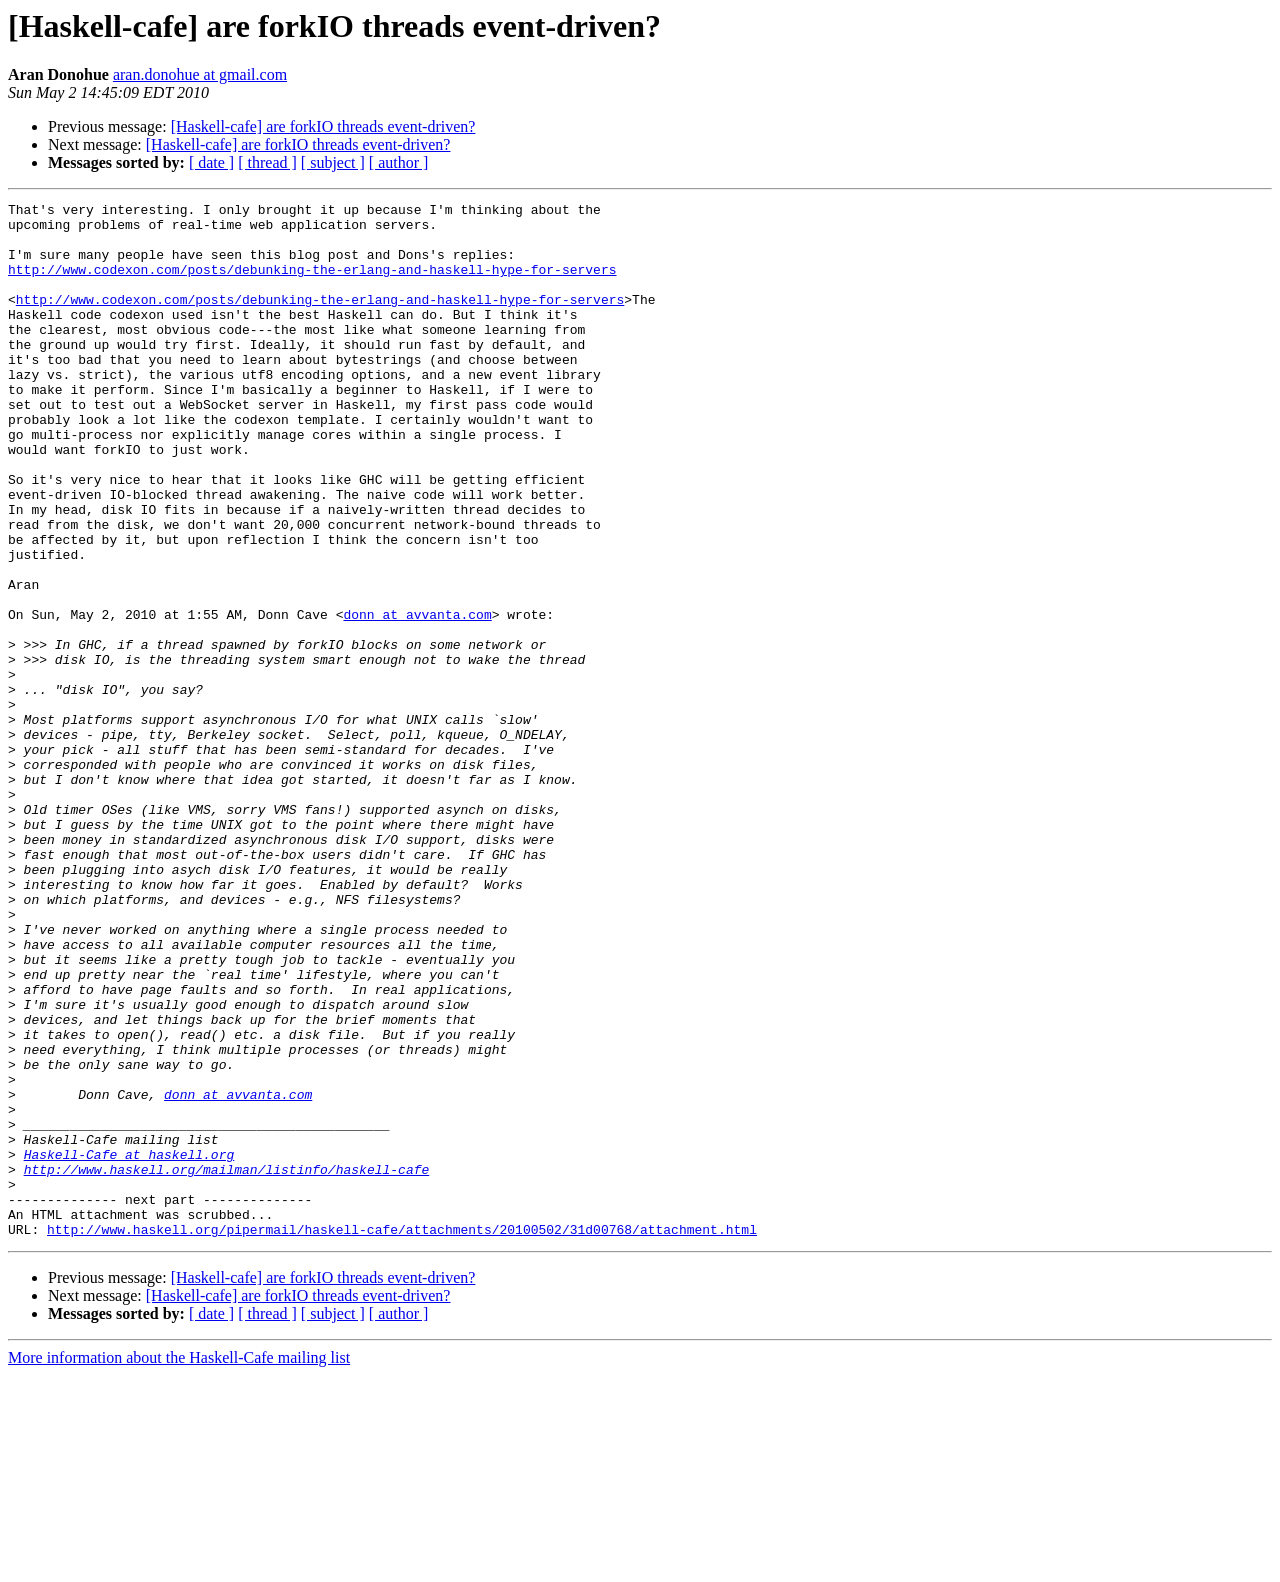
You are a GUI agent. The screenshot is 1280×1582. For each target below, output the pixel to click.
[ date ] (211, 162)
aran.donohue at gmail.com (200, 74)
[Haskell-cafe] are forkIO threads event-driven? (323, 126)
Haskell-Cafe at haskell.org (129, 1346)
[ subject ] (333, 162)
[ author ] (399, 162)
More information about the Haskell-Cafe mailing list (179, 1564)
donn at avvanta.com (417, 698)
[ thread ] (267, 162)
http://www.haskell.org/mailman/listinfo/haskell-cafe (227, 1364)
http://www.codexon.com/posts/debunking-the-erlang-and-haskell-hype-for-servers (312, 284)
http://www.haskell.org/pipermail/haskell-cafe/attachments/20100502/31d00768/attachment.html (402, 1436)
